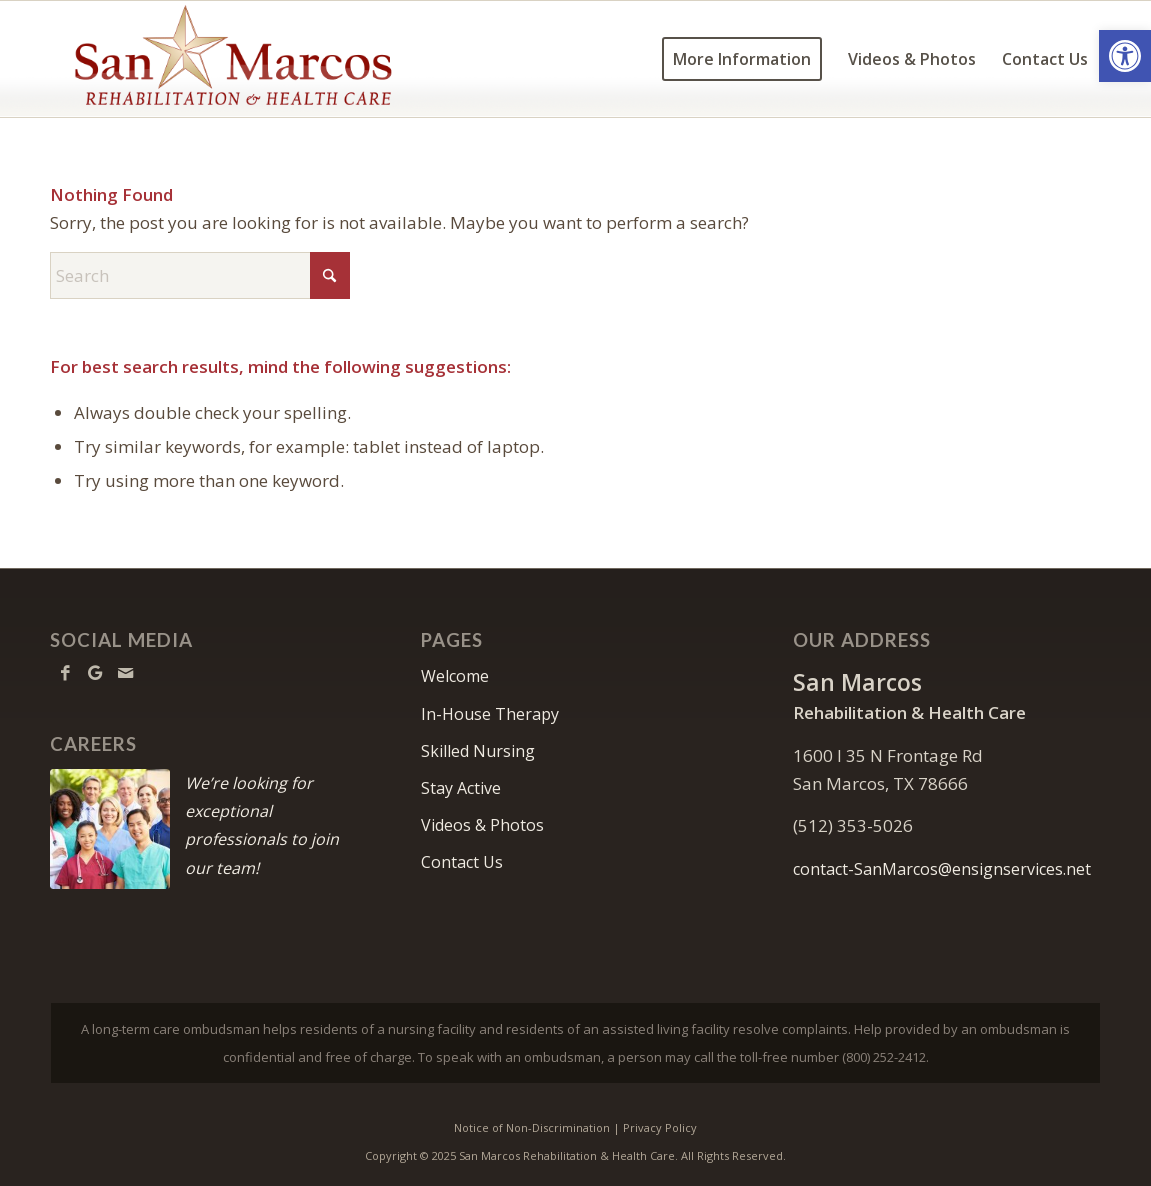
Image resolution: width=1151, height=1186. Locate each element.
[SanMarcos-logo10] (233, 59)
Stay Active (461, 788)
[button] (1125, 56)
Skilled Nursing (478, 751)
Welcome (455, 676)
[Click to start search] (330, 275)
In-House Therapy (490, 714)
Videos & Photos (482, 825)
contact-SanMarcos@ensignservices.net (942, 869)
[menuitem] (742, 59)
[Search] (200, 275)
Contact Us (462, 862)
